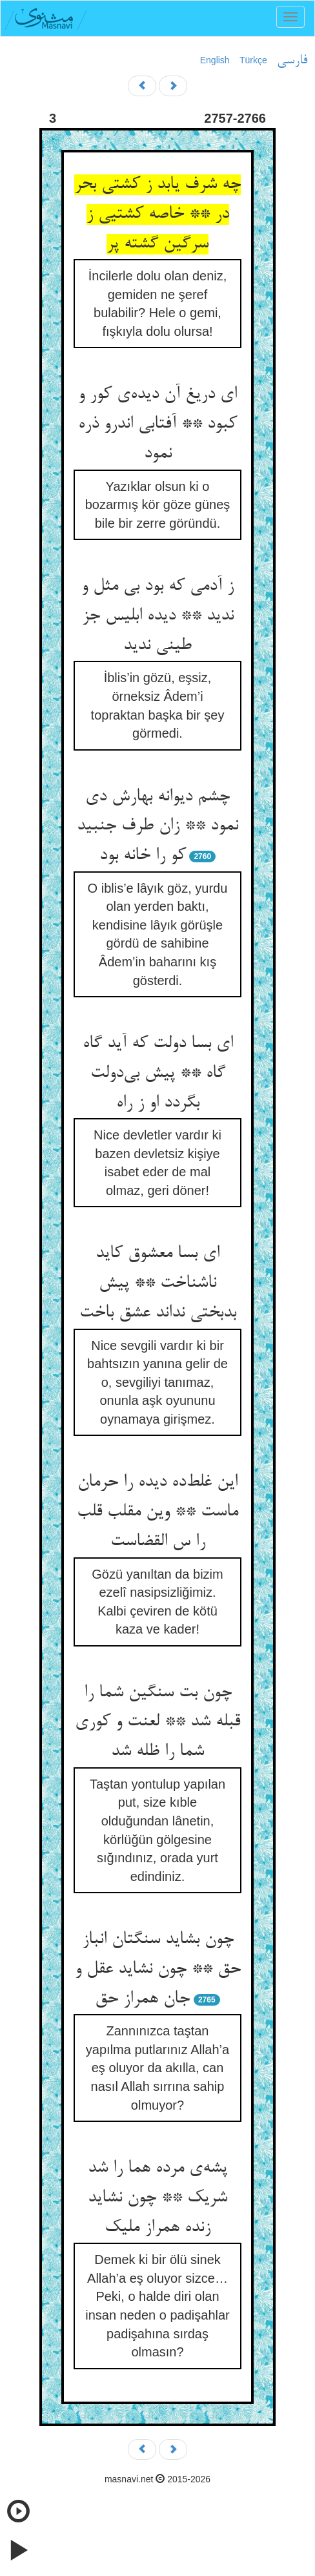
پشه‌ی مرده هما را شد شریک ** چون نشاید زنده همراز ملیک (157, 2198)
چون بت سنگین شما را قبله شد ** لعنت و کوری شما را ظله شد (157, 1722)
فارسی (292, 60)
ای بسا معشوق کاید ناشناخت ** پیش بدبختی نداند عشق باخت (157, 1283)
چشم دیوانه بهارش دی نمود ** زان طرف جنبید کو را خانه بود (157, 826)
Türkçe (253, 60)
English (215, 60)
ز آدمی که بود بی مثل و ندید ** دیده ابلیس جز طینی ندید (157, 616)
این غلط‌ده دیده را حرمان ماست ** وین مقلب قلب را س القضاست (157, 1512)
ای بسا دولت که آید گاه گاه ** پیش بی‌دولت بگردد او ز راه (158, 1073)
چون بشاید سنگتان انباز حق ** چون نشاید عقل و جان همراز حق (158, 1969)
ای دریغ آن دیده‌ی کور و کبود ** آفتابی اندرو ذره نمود (157, 424)
